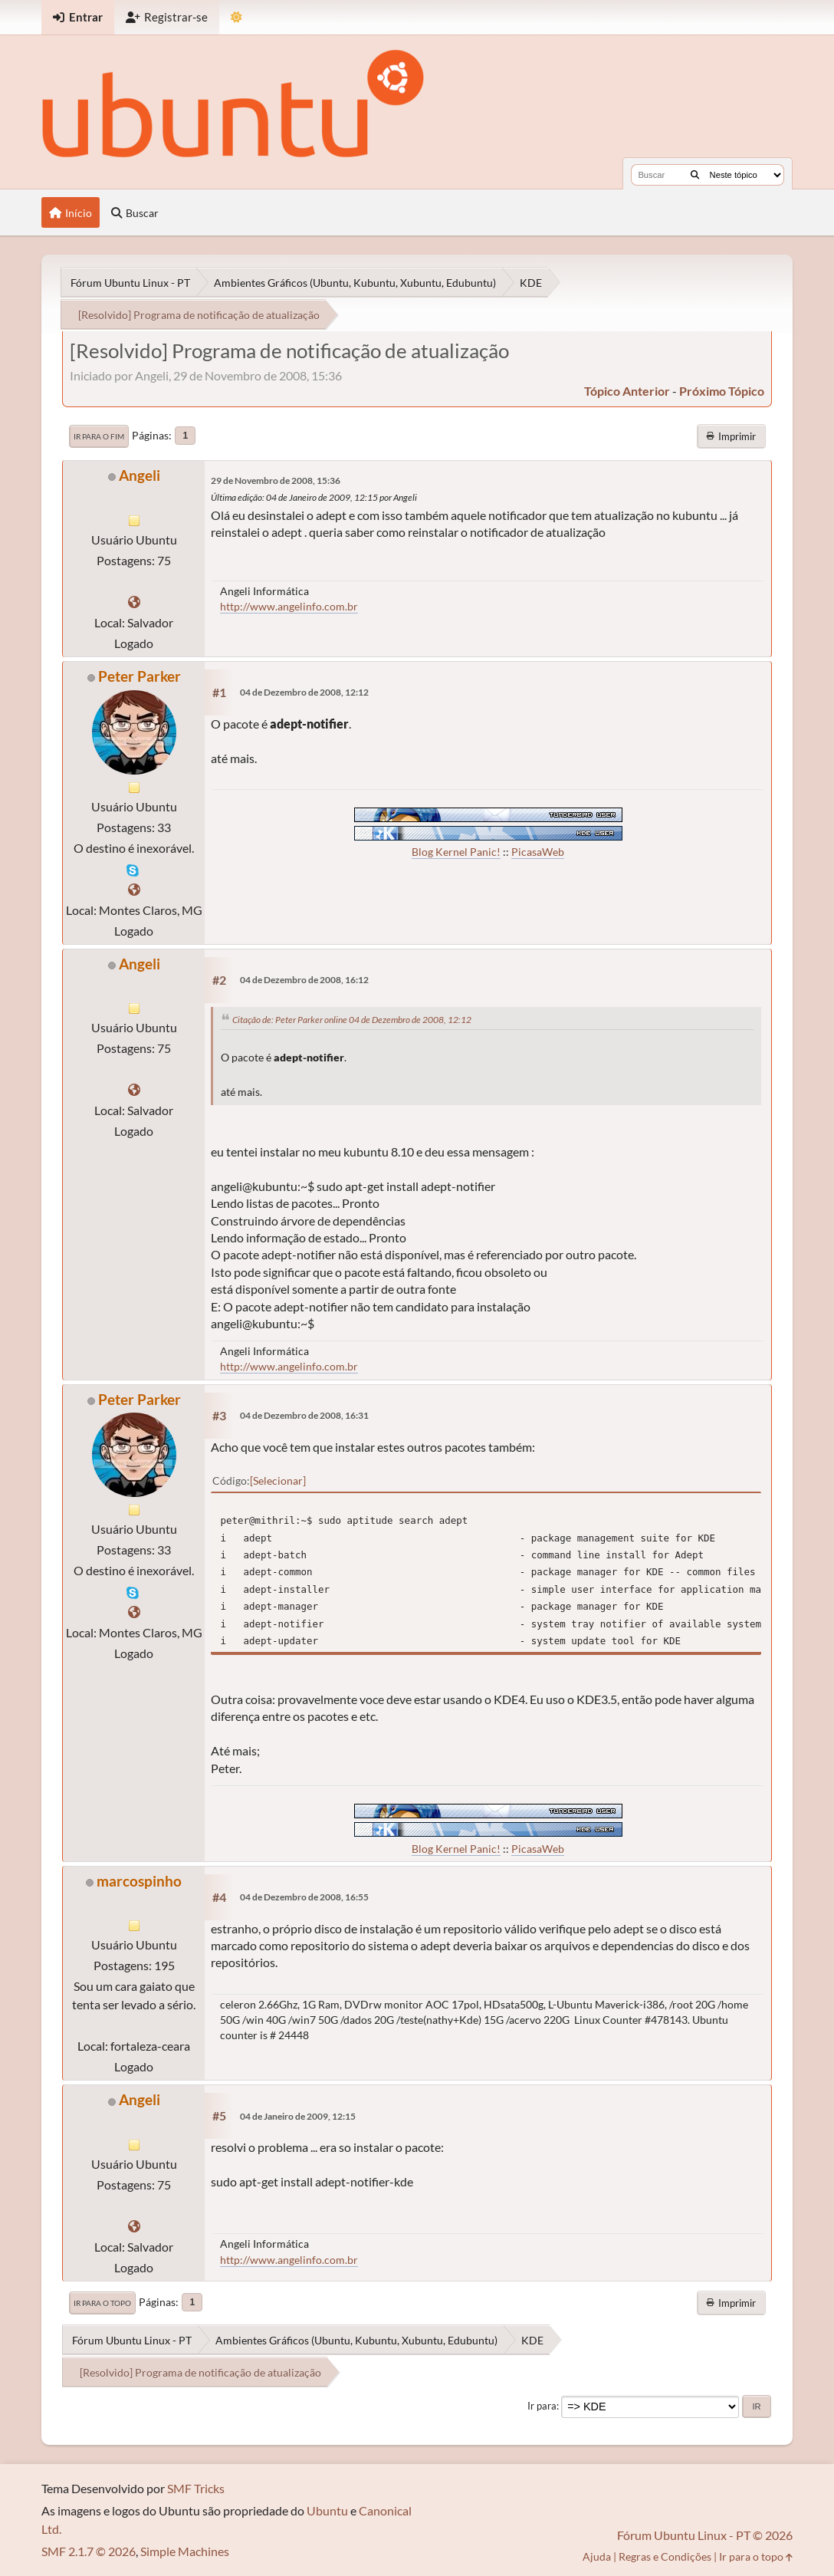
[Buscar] (695, 175)
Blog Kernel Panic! (456, 851)
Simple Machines (184, 2551)
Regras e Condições (665, 2556)
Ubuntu (327, 2510)
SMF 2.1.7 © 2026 (88, 2551)
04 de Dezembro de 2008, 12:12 (304, 692)
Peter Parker (139, 676)
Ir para (542, 2406)
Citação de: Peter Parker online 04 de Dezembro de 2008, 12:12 (351, 1019)
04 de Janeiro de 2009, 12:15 (298, 2116)
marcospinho (139, 1881)
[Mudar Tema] (236, 17)
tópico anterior (627, 390)
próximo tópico (721, 390)
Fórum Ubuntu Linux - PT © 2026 (705, 2535)
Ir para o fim (99, 436)
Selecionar (278, 1480)
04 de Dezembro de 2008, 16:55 (304, 1897)
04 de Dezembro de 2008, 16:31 (304, 1415)
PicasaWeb (537, 851)
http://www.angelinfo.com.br (289, 606)
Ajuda (597, 2556)
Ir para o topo (102, 2303)
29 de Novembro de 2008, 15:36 (275, 480)
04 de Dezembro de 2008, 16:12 (304, 980)
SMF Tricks (196, 2488)
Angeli (139, 475)
